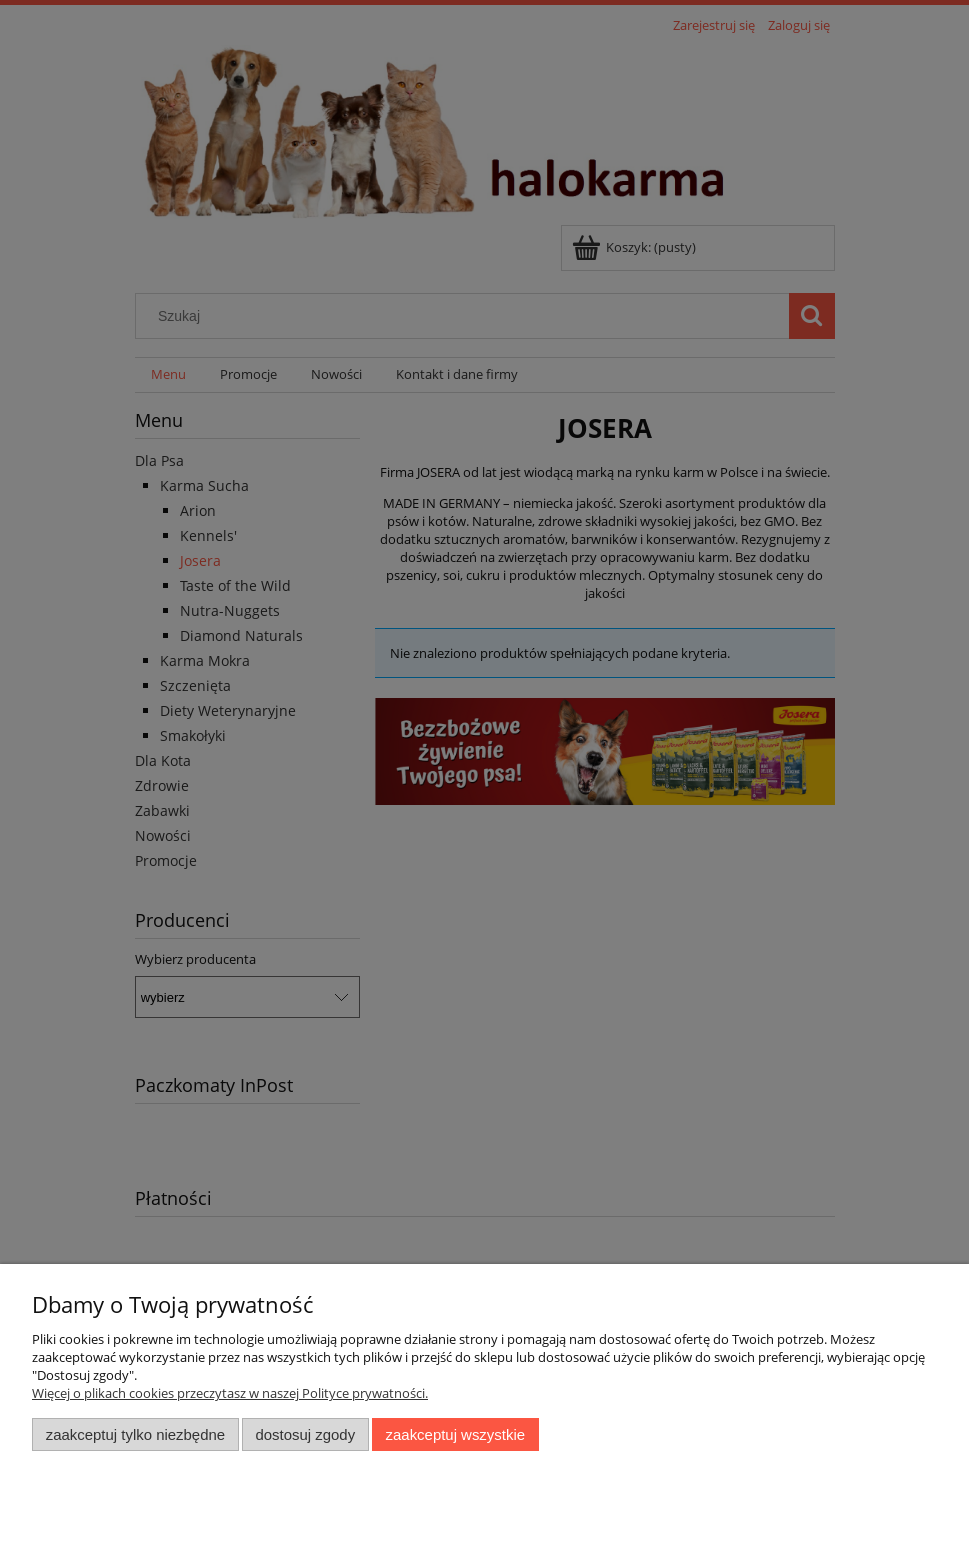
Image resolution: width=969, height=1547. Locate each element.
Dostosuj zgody (305, 1434)
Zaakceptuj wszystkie (455, 1434)
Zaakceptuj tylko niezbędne (135, 1434)
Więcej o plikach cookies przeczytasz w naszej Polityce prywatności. (230, 1393)
